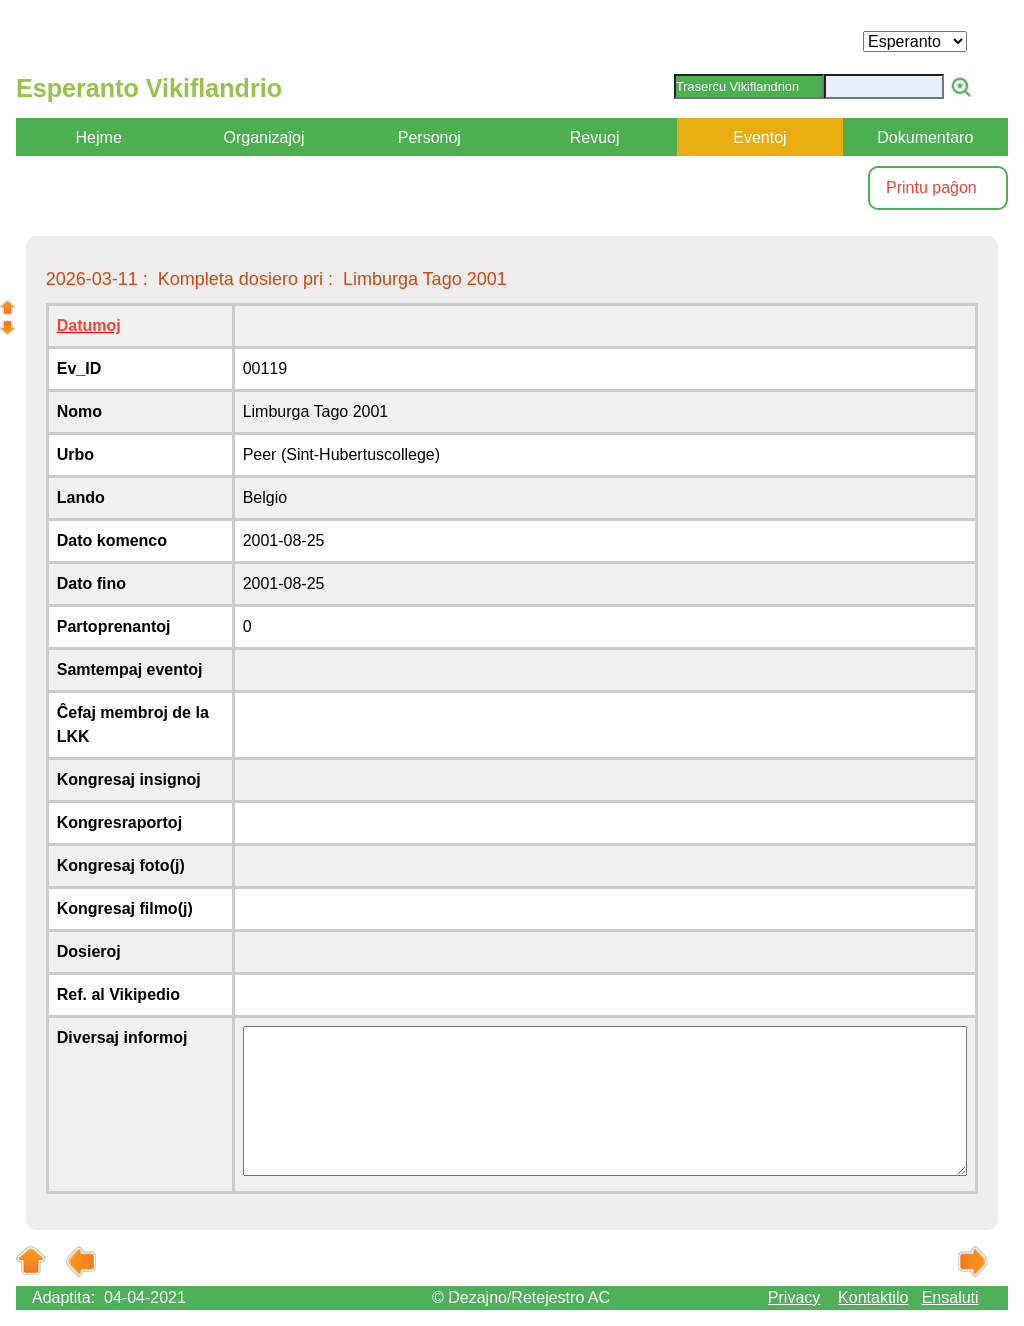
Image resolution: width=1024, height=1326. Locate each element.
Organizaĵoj (264, 137)
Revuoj (595, 137)
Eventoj (759, 137)
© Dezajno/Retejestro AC (521, 1297)
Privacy (794, 1297)
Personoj (429, 137)
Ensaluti (950, 1297)
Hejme (99, 137)
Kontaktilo (873, 1297)
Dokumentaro (925, 137)
